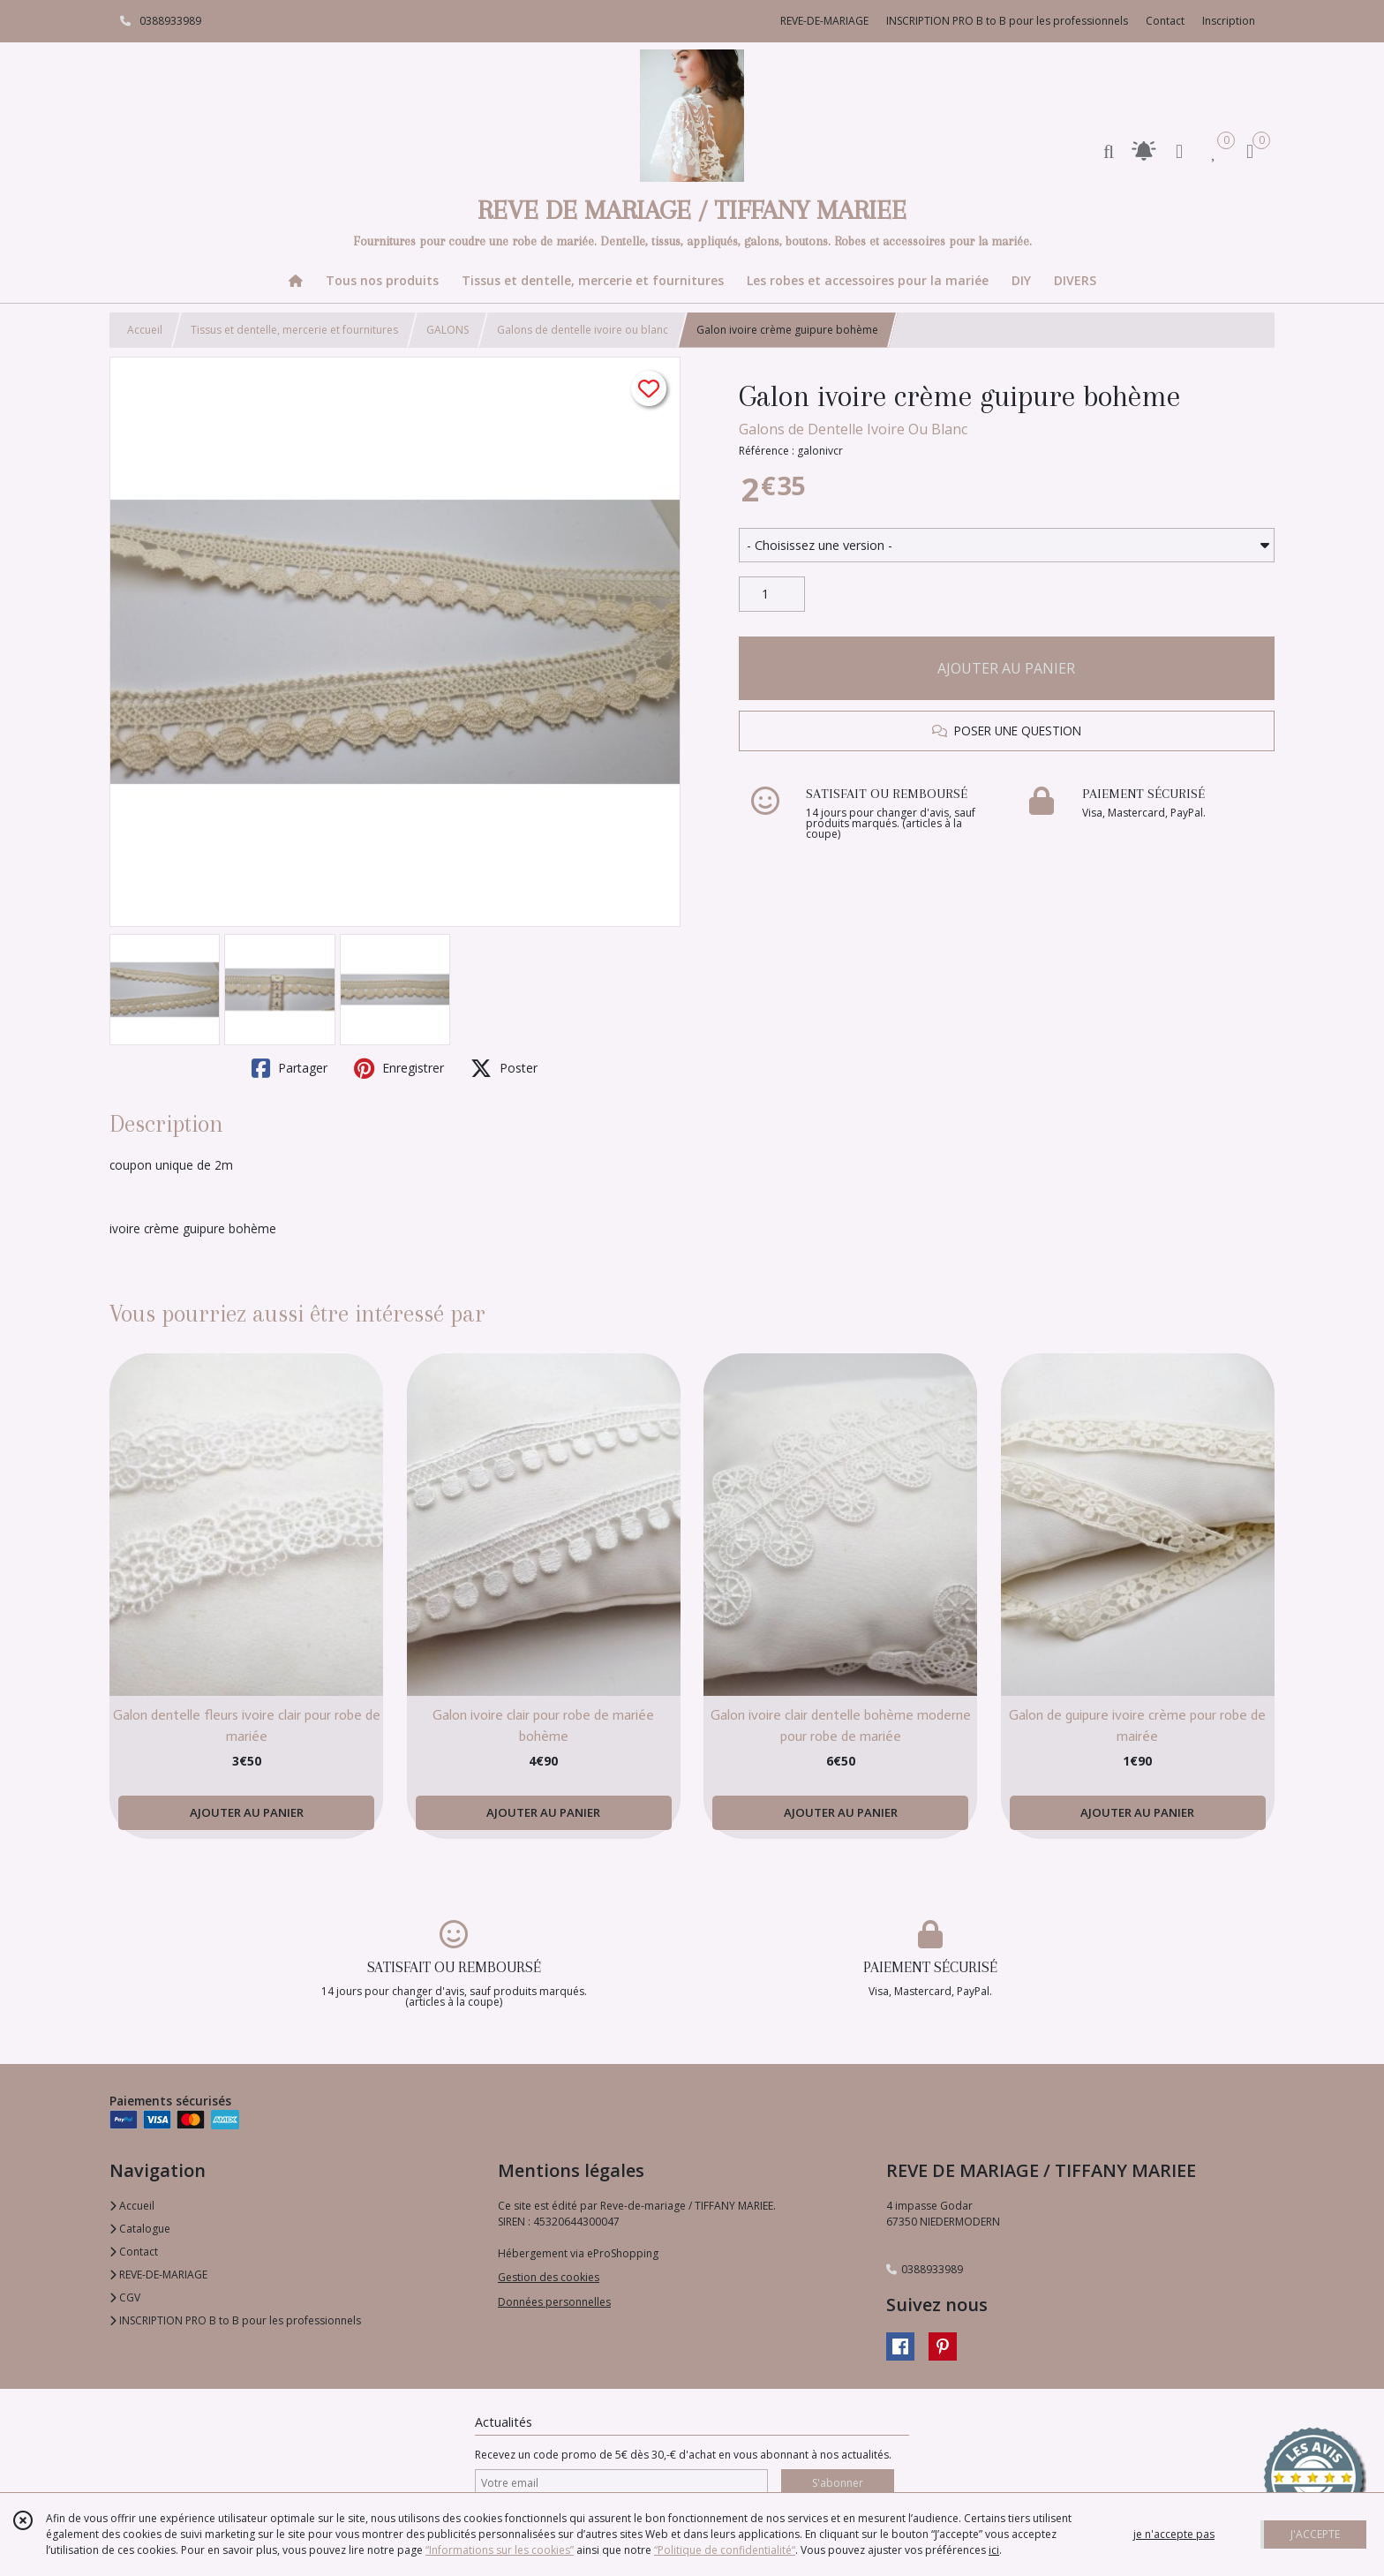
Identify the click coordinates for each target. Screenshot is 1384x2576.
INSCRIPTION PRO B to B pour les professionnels (235, 2320)
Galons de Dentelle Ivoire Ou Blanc (853, 429)
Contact (1165, 20)
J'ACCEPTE (1315, 2534)
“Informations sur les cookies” (499, 2549)
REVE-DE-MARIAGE (158, 2274)
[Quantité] (772, 594)
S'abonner (837, 2482)
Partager (289, 1068)
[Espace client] (1179, 150)
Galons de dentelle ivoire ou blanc (582, 329)
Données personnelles (554, 2301)
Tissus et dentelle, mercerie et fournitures (294, 329)
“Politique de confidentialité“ (724, 2549)
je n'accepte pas (1174, 2534)
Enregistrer (399, 1068)
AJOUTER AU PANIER (1006, 668)
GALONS (447, 329)
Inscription (1228, 20)
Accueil (144, 329)
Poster (504, 1068)
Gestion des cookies (548, 2277)
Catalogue (139, 2228)
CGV (124, 2297)
